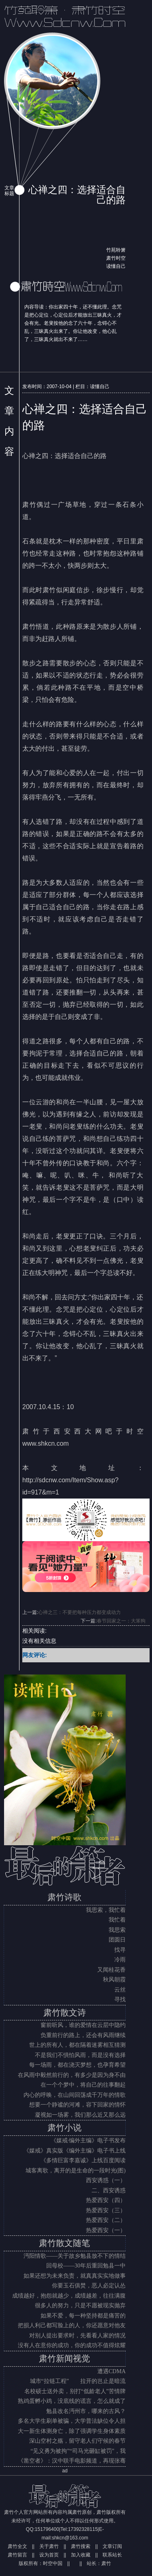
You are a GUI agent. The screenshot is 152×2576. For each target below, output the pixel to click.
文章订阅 (112, 2546)
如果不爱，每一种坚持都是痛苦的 (83, 2316)
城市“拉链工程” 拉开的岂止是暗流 (78, 2381)
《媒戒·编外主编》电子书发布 (88, 2140)
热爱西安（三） (106, 2210)
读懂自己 (116, 266)
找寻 (120, 1950)
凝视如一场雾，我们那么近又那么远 (80, 2115)
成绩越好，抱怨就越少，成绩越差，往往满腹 (69, 2296)
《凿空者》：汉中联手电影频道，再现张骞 (72, 2461)
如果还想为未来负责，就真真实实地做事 (75, 2276)
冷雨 (120, 1960)
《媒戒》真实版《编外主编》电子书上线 (75, 2151)
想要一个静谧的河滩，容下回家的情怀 (77, 2105)
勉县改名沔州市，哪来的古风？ (86, 2411)
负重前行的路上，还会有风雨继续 (83, 2035)
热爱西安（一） (106, 2230)
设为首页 (49, 2555)
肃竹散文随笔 (64, 2243)
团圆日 (117, 1940)
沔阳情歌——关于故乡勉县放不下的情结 (75, 2256)
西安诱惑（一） (106, 2180)
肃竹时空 (116, 258)
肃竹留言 (17, 2555)
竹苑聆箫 (116, 250)
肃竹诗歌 (64, 1897)
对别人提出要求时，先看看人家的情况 (77, 2336)
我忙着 (117, 1920)
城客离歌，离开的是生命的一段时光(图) (76, 2171)
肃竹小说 (64, 2128)
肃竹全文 (17, 2546)
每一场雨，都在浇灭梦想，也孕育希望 (77, 2065)
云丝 (120, 1990)
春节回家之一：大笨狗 (121, 1621)
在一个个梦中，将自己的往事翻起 (83, 2085)
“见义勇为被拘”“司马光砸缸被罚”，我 (78, 2451)
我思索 (117, 1930)
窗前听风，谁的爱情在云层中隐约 (83, 2025)
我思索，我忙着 (106, 1910)
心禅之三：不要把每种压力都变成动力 (79, 1612)
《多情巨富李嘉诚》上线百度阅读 (83, 2160)
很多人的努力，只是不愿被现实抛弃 (80, 2305)
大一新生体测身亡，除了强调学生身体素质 (72, 2431)
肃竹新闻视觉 (64, 2358)
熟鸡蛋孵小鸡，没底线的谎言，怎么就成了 (72, 2401)
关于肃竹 (49, 2546)
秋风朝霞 (114, 1980)
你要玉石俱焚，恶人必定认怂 (89, 2286)
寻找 (120, 1999)
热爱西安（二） (106, 2220)
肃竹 (106, 2563)
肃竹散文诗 (64, 2013)
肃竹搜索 (80, 2546)
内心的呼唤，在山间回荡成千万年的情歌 (75, 2095)
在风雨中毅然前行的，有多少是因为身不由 (72, 2075)
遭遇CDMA (111, 2371)
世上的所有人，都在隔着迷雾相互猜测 (77, 2045)
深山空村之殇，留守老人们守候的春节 (77, 2441)
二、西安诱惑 (109, 2190)
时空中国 (52, 2563)
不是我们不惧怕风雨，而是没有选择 (80, 2055)
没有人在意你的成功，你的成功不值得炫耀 (72, 2345)
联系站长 (112, 2555)
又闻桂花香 (111, 1970)
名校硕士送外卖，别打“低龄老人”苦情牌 (75, 2391)
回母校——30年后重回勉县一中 (86, 2266)
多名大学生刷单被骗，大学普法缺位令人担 (72, 2421)
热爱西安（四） (106, 2200)
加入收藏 (80, 2555)
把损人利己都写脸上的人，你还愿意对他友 (72, 2325)
